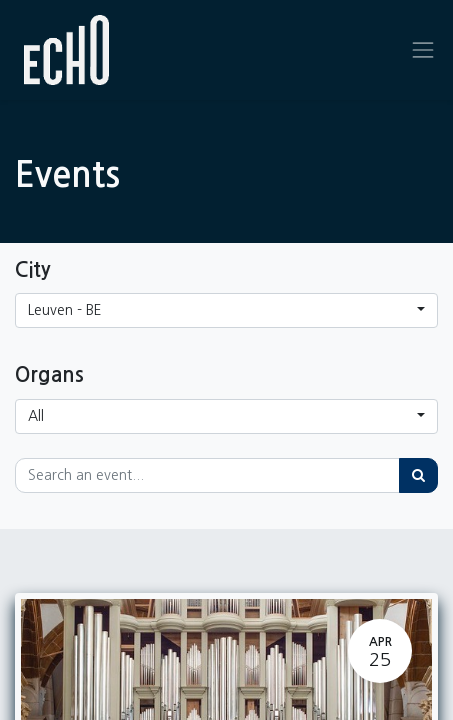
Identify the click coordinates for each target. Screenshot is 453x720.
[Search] (418, 475)
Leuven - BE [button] (65, 310)
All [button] (36, 416)
